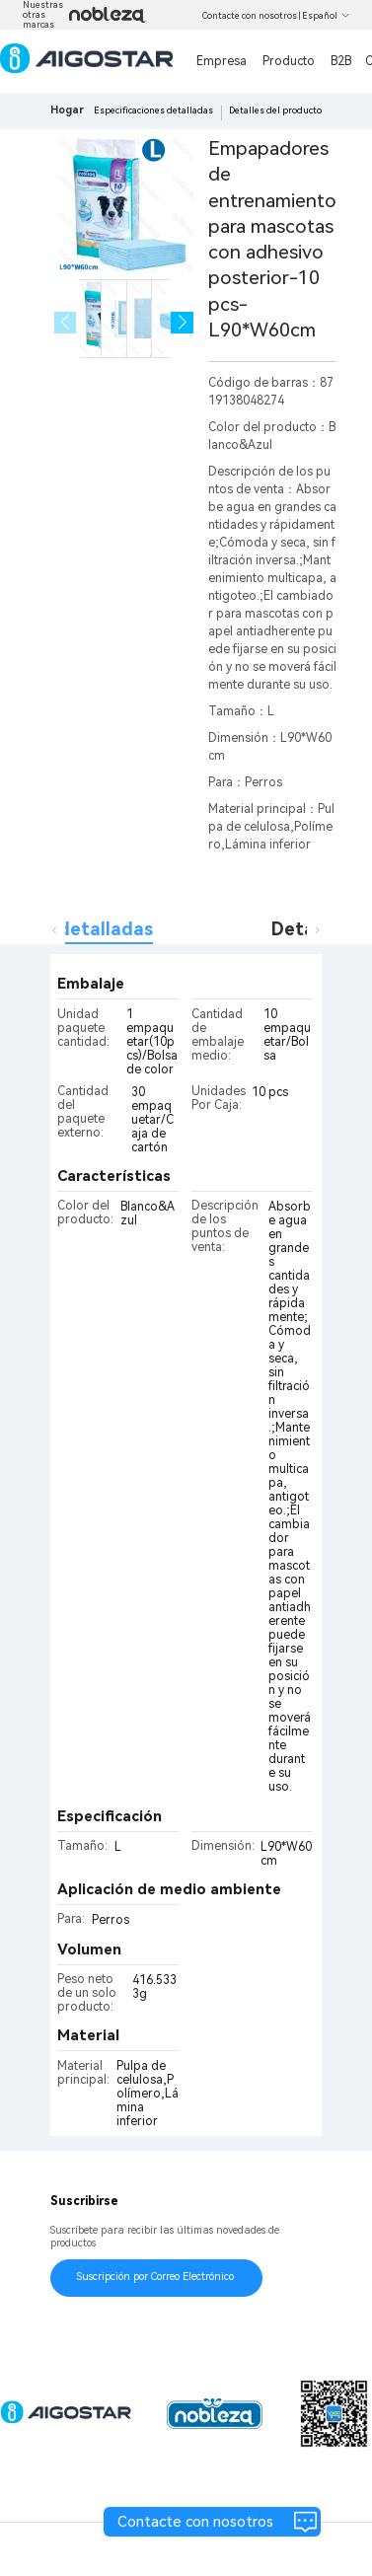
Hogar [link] (67, 110)
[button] (182, 323)
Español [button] (326, 16)
